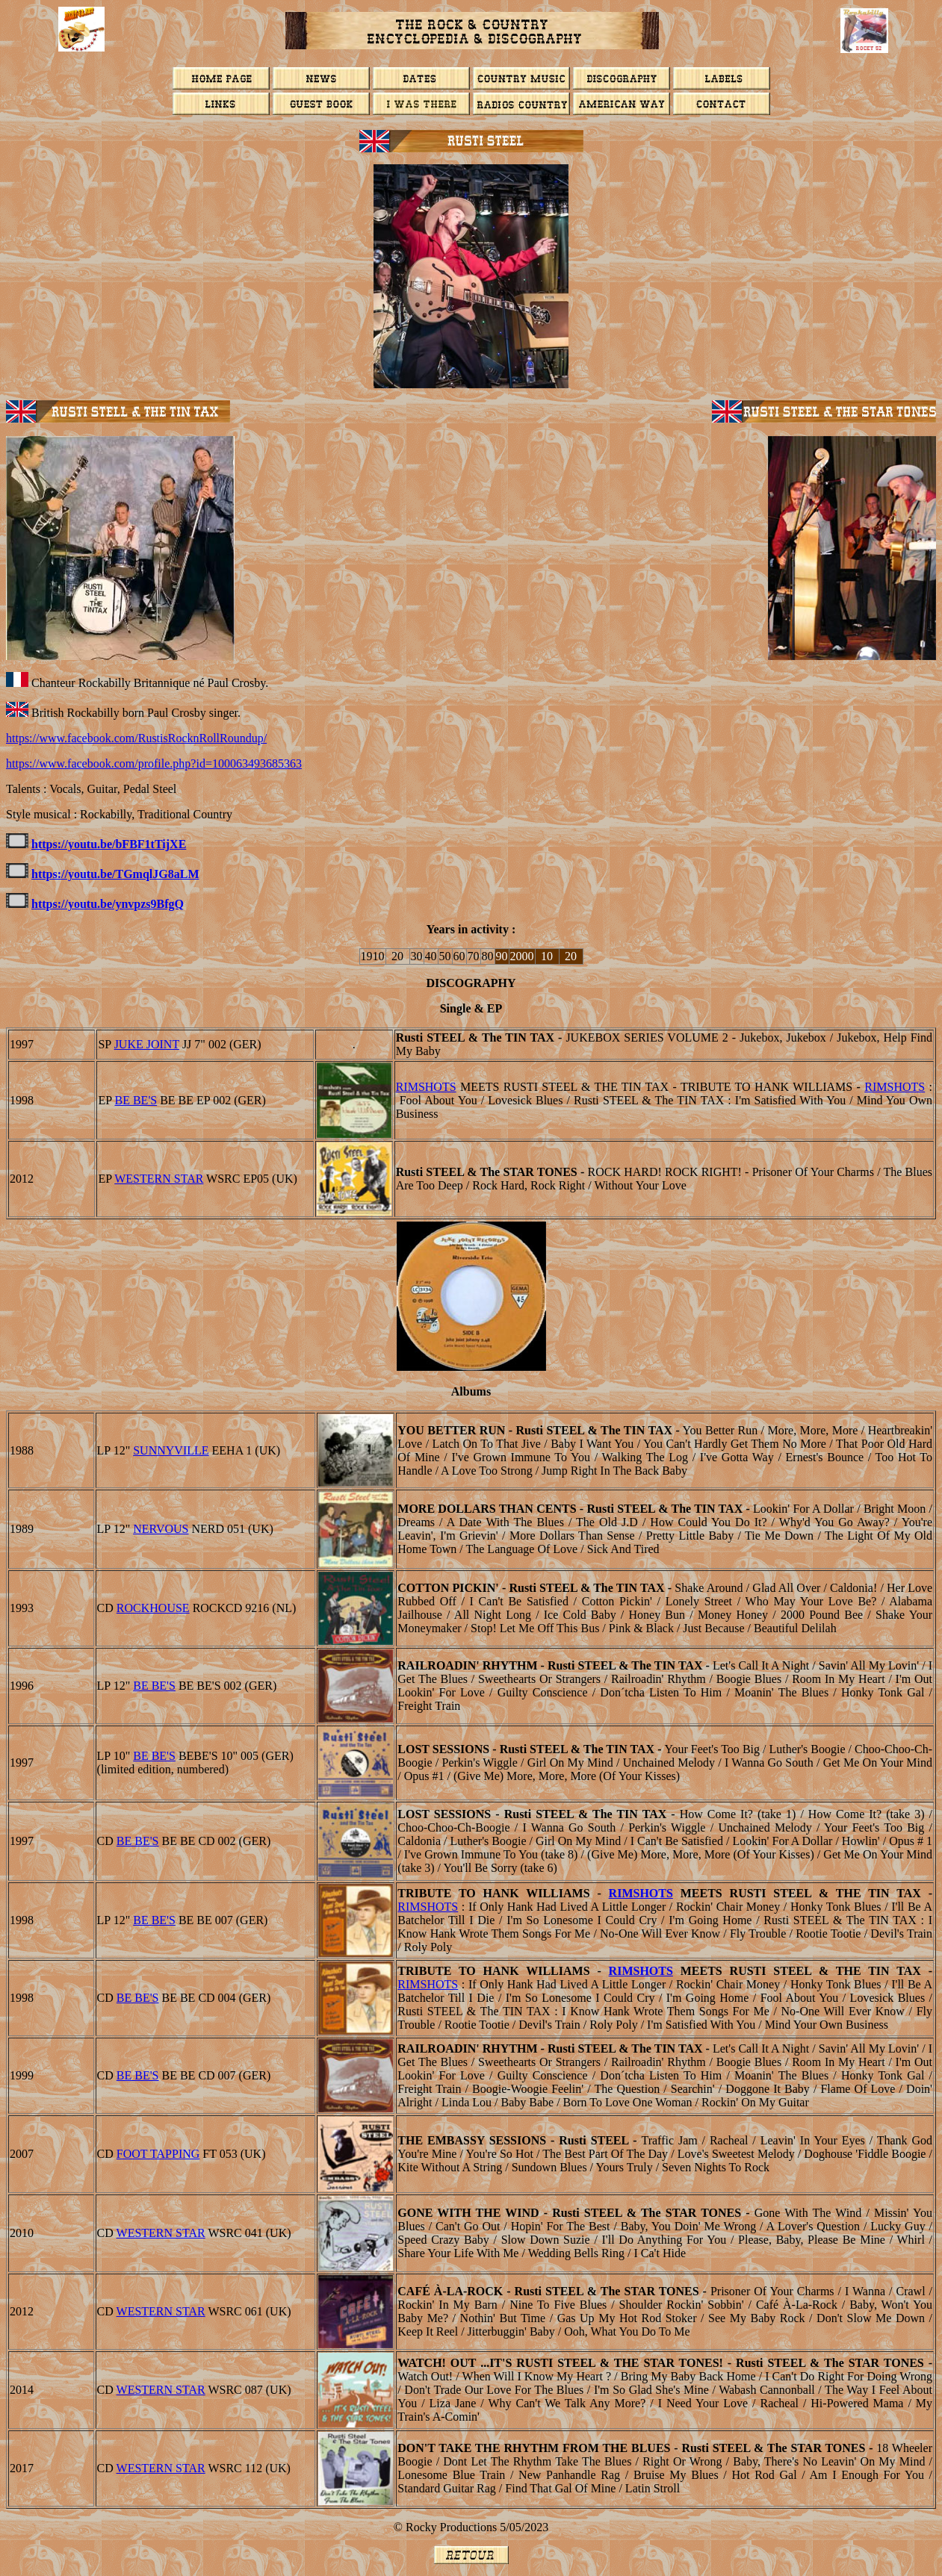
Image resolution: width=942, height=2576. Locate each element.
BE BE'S (136, 1100)
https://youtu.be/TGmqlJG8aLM (115, 874)
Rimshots (426, 1086)
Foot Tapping (158, 2153)
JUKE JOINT (146, 1044)
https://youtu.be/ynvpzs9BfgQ (107, 903)
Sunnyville (170, 1450)
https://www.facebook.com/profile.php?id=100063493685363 (154, 763)
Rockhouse (153, 1608)
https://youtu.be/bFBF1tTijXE (108, 844)
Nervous (160, 1528)
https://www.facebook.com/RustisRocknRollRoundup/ (136, 738)
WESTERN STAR (158, 1178)
